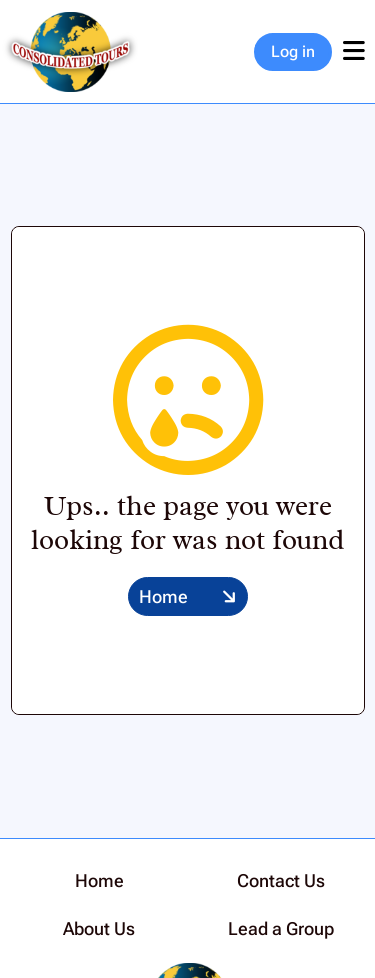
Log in (293, 51)
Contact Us (281, 880)
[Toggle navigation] (353, 52)
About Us (99, 928)
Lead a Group (281, 928)
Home (163, 596)
